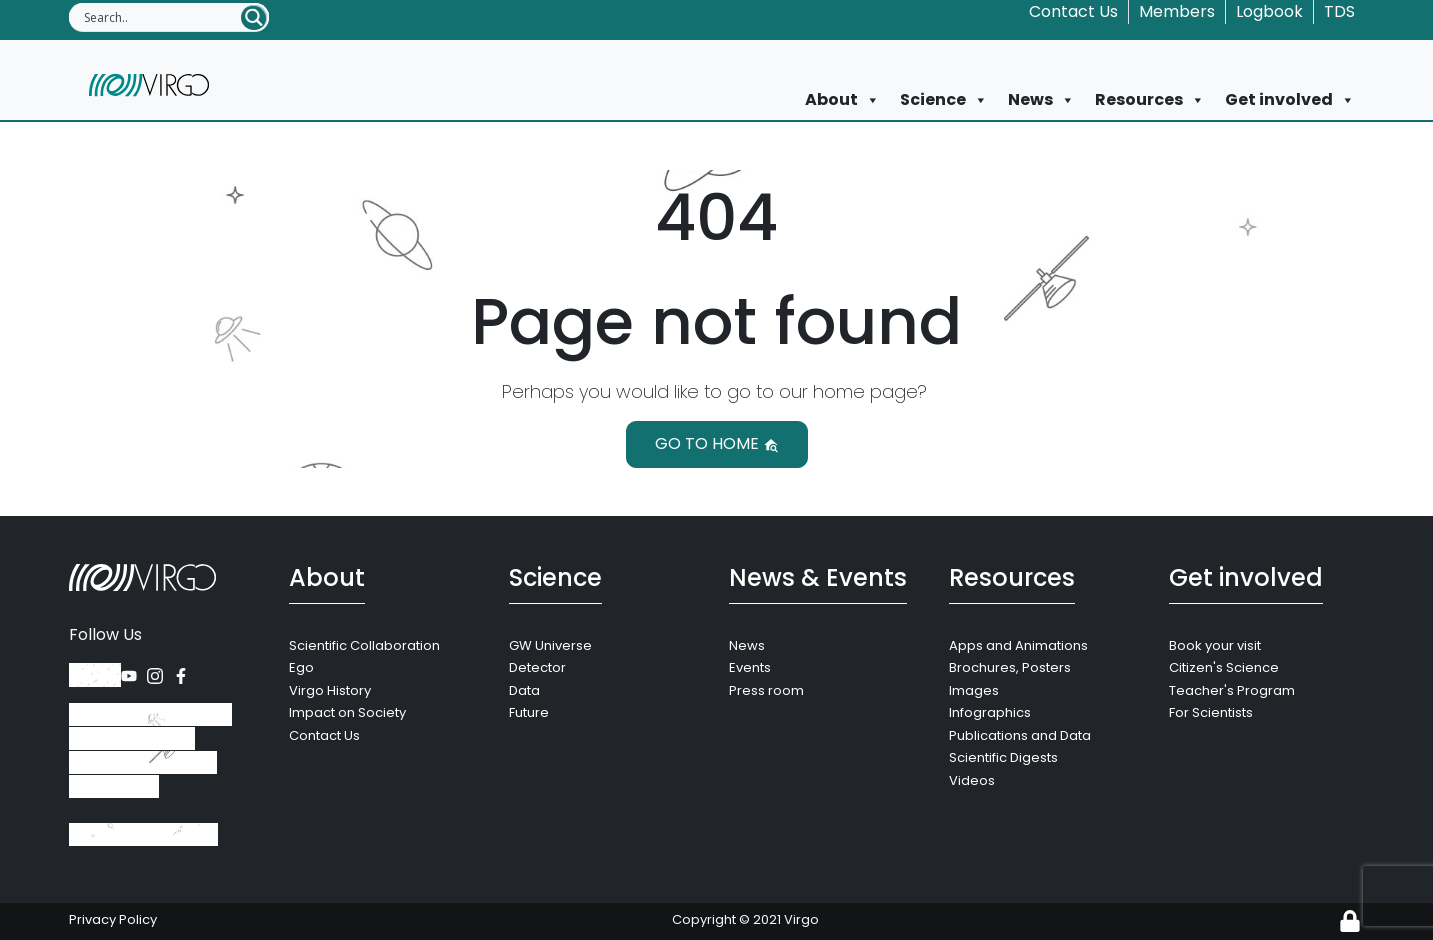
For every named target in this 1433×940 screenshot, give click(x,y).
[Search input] (161, 17)
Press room (766, 690)
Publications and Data (1020, 735)
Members (1177, 11)
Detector (537, 667)
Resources (1150, 100)
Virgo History (330, 690)
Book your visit (1215, 645)
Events (750, 667)
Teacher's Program (1232, 690)
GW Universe (550, 645)
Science (944, 100)
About (842, 100)
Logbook (1269, 11)
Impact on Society (347, 712)
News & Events (818, 577)
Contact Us (1073, 11)
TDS (1339, 11)
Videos (972, 780)
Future (529, 712)
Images (974, 690)
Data (524, 690)
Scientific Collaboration (364, 645)
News (1041, 100)
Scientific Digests (1003, 757)
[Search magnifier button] (254, 17)
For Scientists (1211, 712)
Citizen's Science (1224, 667)
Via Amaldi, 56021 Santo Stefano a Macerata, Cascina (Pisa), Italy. (150, 750)
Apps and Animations (1018, 645)
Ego (301, 667)
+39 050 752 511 (143, 834)
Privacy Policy (113, 919)
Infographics (990, 712)
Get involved (1290, 100)
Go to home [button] (717, 443)
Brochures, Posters (1010, 667)
